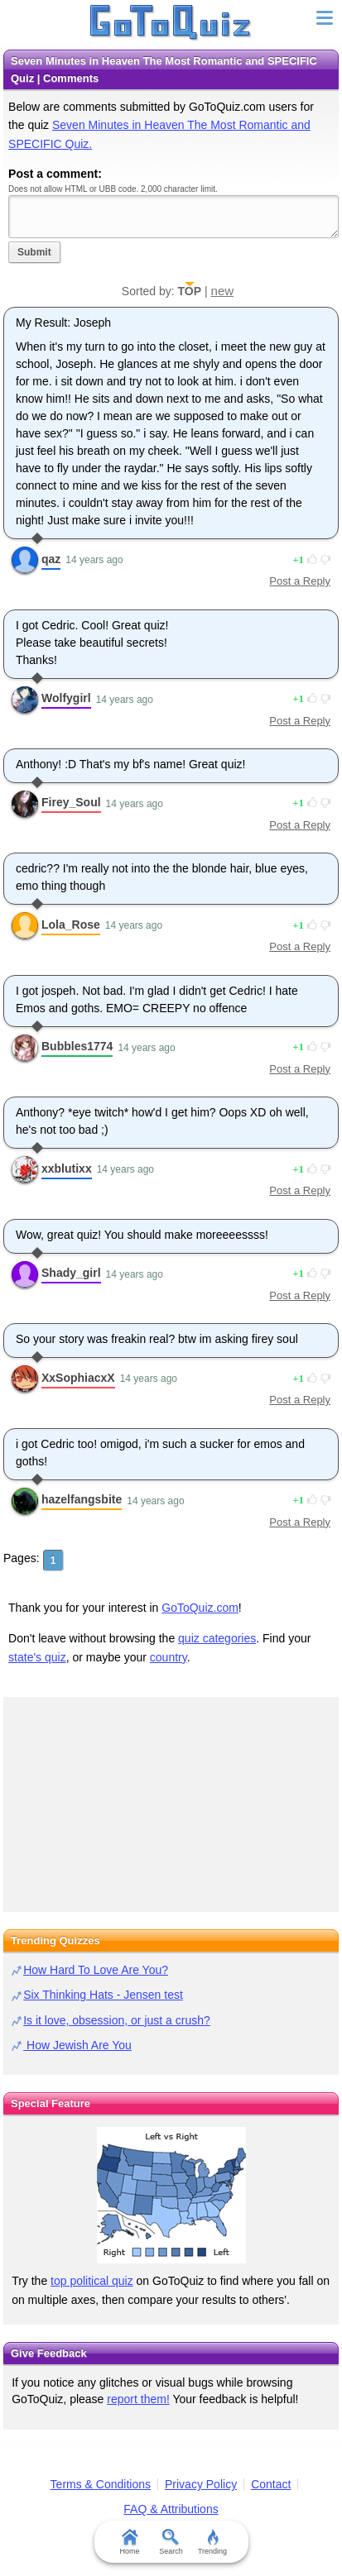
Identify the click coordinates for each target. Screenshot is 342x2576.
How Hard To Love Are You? (95, 1969)
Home (129, 2542)
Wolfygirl (66, 698)
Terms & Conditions (101, 2484)
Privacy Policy (201, 2484)
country (168, 1657)
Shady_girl (71, 1272)
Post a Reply (299, 581)
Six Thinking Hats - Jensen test (103, 1994)
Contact (271, 2484)
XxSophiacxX (78, 1377)
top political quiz (92, 2280)
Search (171, 2542)
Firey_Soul (71, 802)
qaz (50, 559)
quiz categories (217, 1638)
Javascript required (173, 216)
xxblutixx (66, 1168)
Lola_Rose (70, 924)
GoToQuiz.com (199, 1607)
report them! (138, 2399)
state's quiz (37, 1657)
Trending (212, 2542)
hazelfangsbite (81, 1499)
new (222, 291)
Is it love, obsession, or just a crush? (116, 2020)
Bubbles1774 (77, 1046)
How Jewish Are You (77, 2045)
